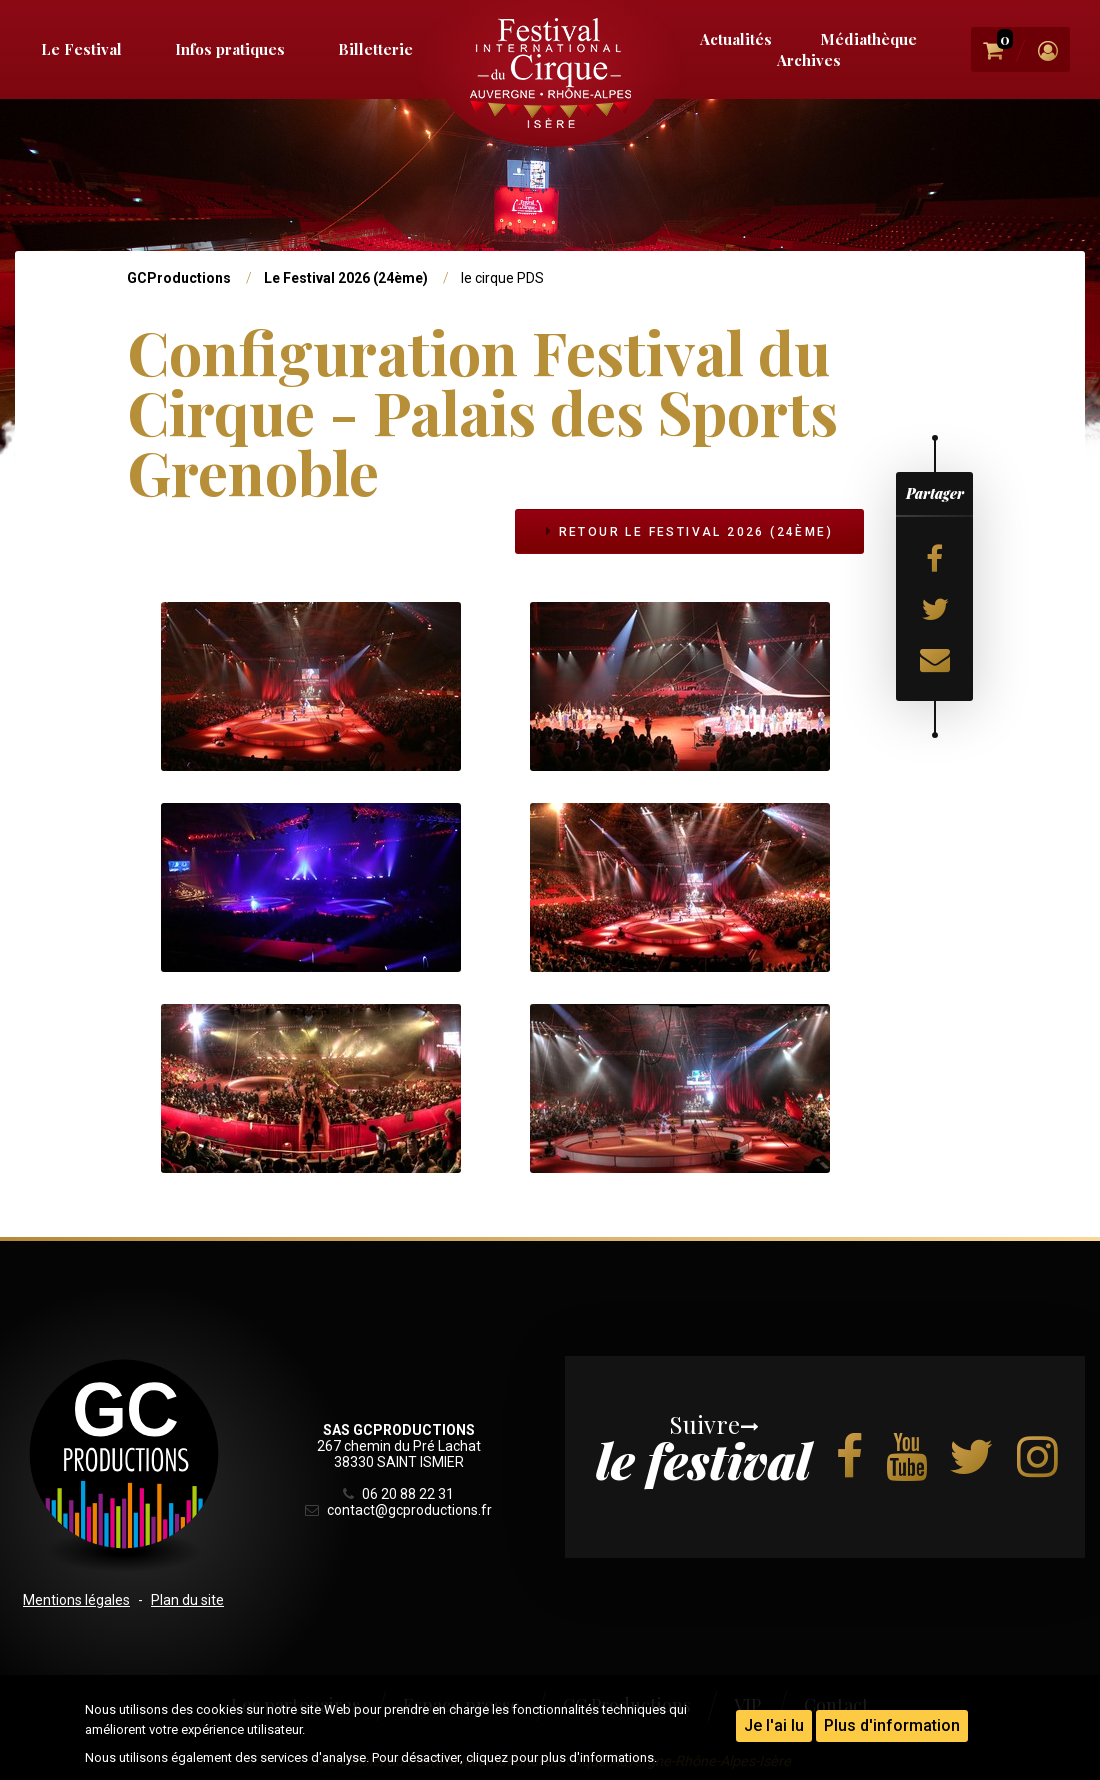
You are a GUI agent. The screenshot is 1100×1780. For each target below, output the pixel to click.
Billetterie (375, 49)
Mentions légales (76, 1600)
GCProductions (179, 278)
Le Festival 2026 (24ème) (346, 278)
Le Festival (81, 49)
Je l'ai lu (774, 1725)
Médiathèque (868, 39)
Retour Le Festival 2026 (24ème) (689, 531)
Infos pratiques (230, 49)
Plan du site (187, 1600)
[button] (311, 684)
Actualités (736, 39)
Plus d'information (892, 1725)
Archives (809, 60)
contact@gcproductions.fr (398, 1510)
